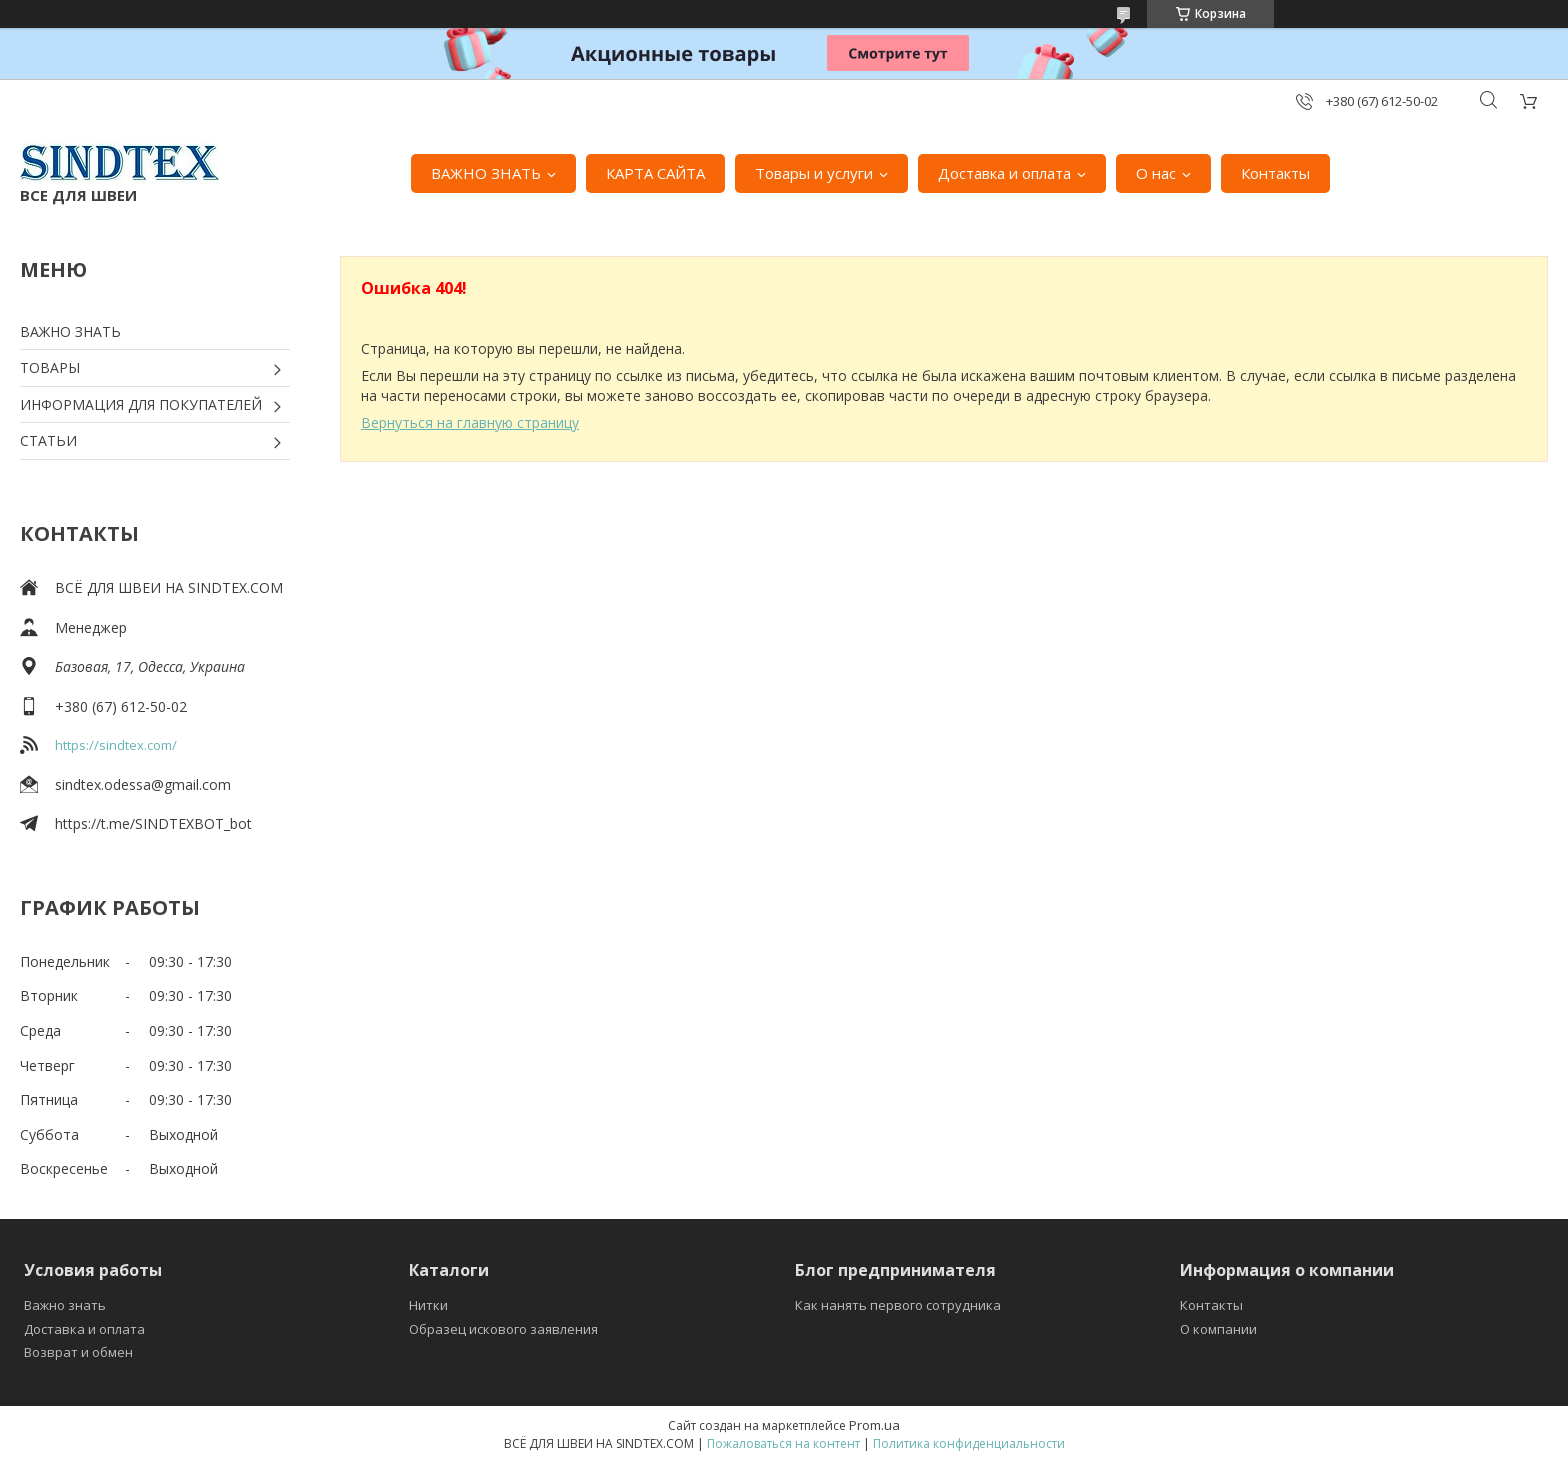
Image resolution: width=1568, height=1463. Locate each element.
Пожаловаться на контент (783, 1443)
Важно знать (65, 1305)
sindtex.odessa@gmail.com (143, 784)
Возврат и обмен (78, 1352)
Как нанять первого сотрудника (898, 1305)
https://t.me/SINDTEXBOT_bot (153, 823)
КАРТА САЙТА (655, 173)
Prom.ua (874, 1425)
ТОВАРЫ (50, 367)
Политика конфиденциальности (969, 1443)
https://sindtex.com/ (116, 745)
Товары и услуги (814, 173)
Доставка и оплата (1004, 173)
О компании (1218, 1329)
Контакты (1275, 173)
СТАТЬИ (48, 440)
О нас (1156, 173)
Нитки (428, 1305)
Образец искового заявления (503, 1329)
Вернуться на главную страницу (470, 422)
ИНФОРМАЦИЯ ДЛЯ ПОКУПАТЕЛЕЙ (141, 404)
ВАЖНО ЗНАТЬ (486, 173)
